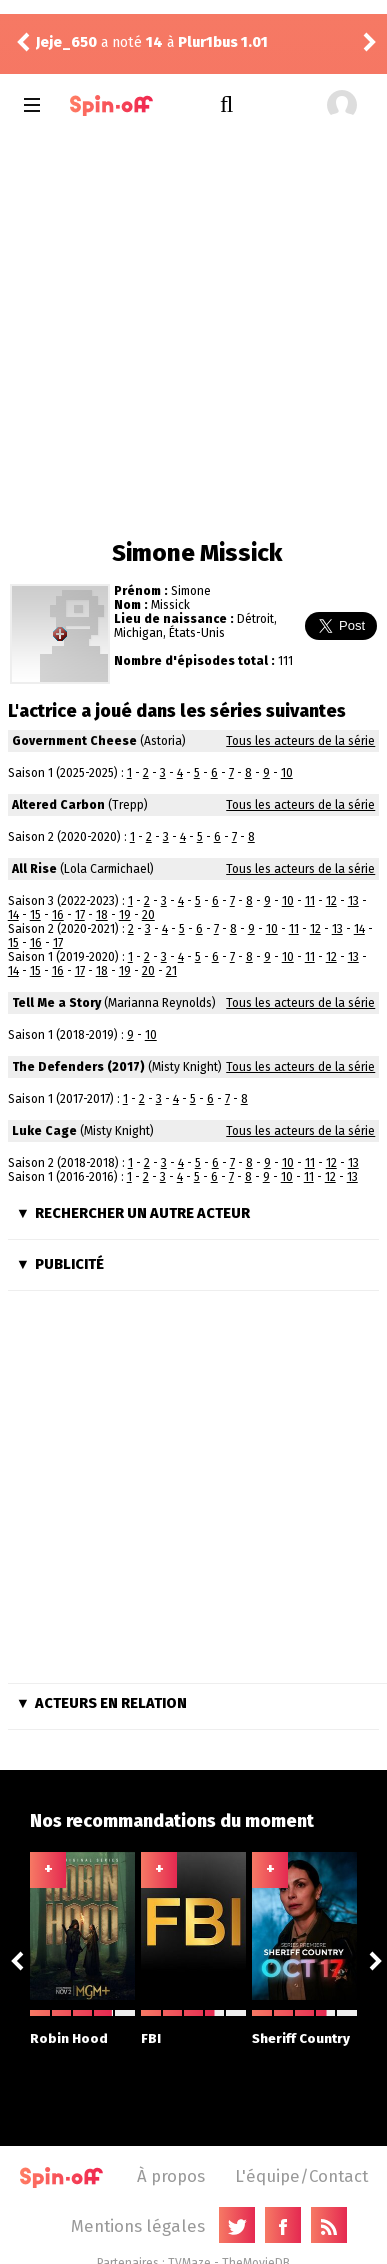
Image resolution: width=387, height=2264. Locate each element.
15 (35, 915)
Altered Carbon (58, 805)
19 (125, 915)
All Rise (34, 869)
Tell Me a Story (56, 1003)
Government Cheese (74, 741)
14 (13, 915)
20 (148, 915)
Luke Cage (44, 1131)
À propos (171, 2176)
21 (171, 971)
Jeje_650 (66, 42)
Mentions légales (138, 2226)
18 (102, 915)
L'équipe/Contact (301, 2176)
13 (353, 901)
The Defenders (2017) (78, 1067)
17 (80, 915)
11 (310, 901)
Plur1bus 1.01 (223, 42)
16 (58, 915)
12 (331, 901)
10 (287, 773)
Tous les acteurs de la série (300, 741)
